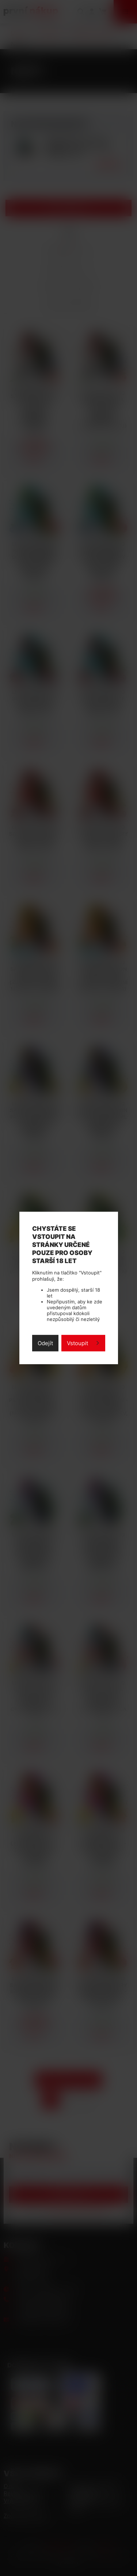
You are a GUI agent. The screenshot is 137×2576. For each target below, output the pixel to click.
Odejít (45, 1343)
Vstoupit (77, 1343)
